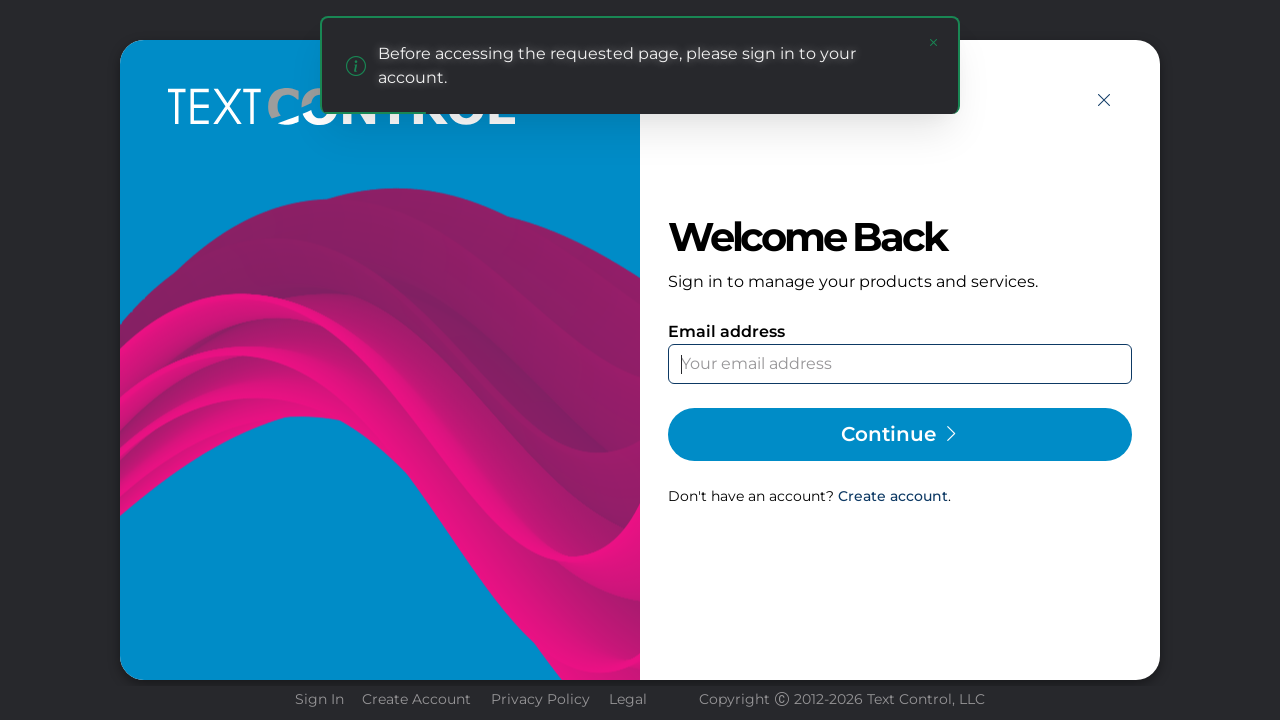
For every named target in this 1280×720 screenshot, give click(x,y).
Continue (900, 434)
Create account (893, 496)
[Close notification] (934, 42)
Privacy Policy (540, 699)
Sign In (319, 699)
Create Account (416, 699)
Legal (628, 699)
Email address (726, 331)
